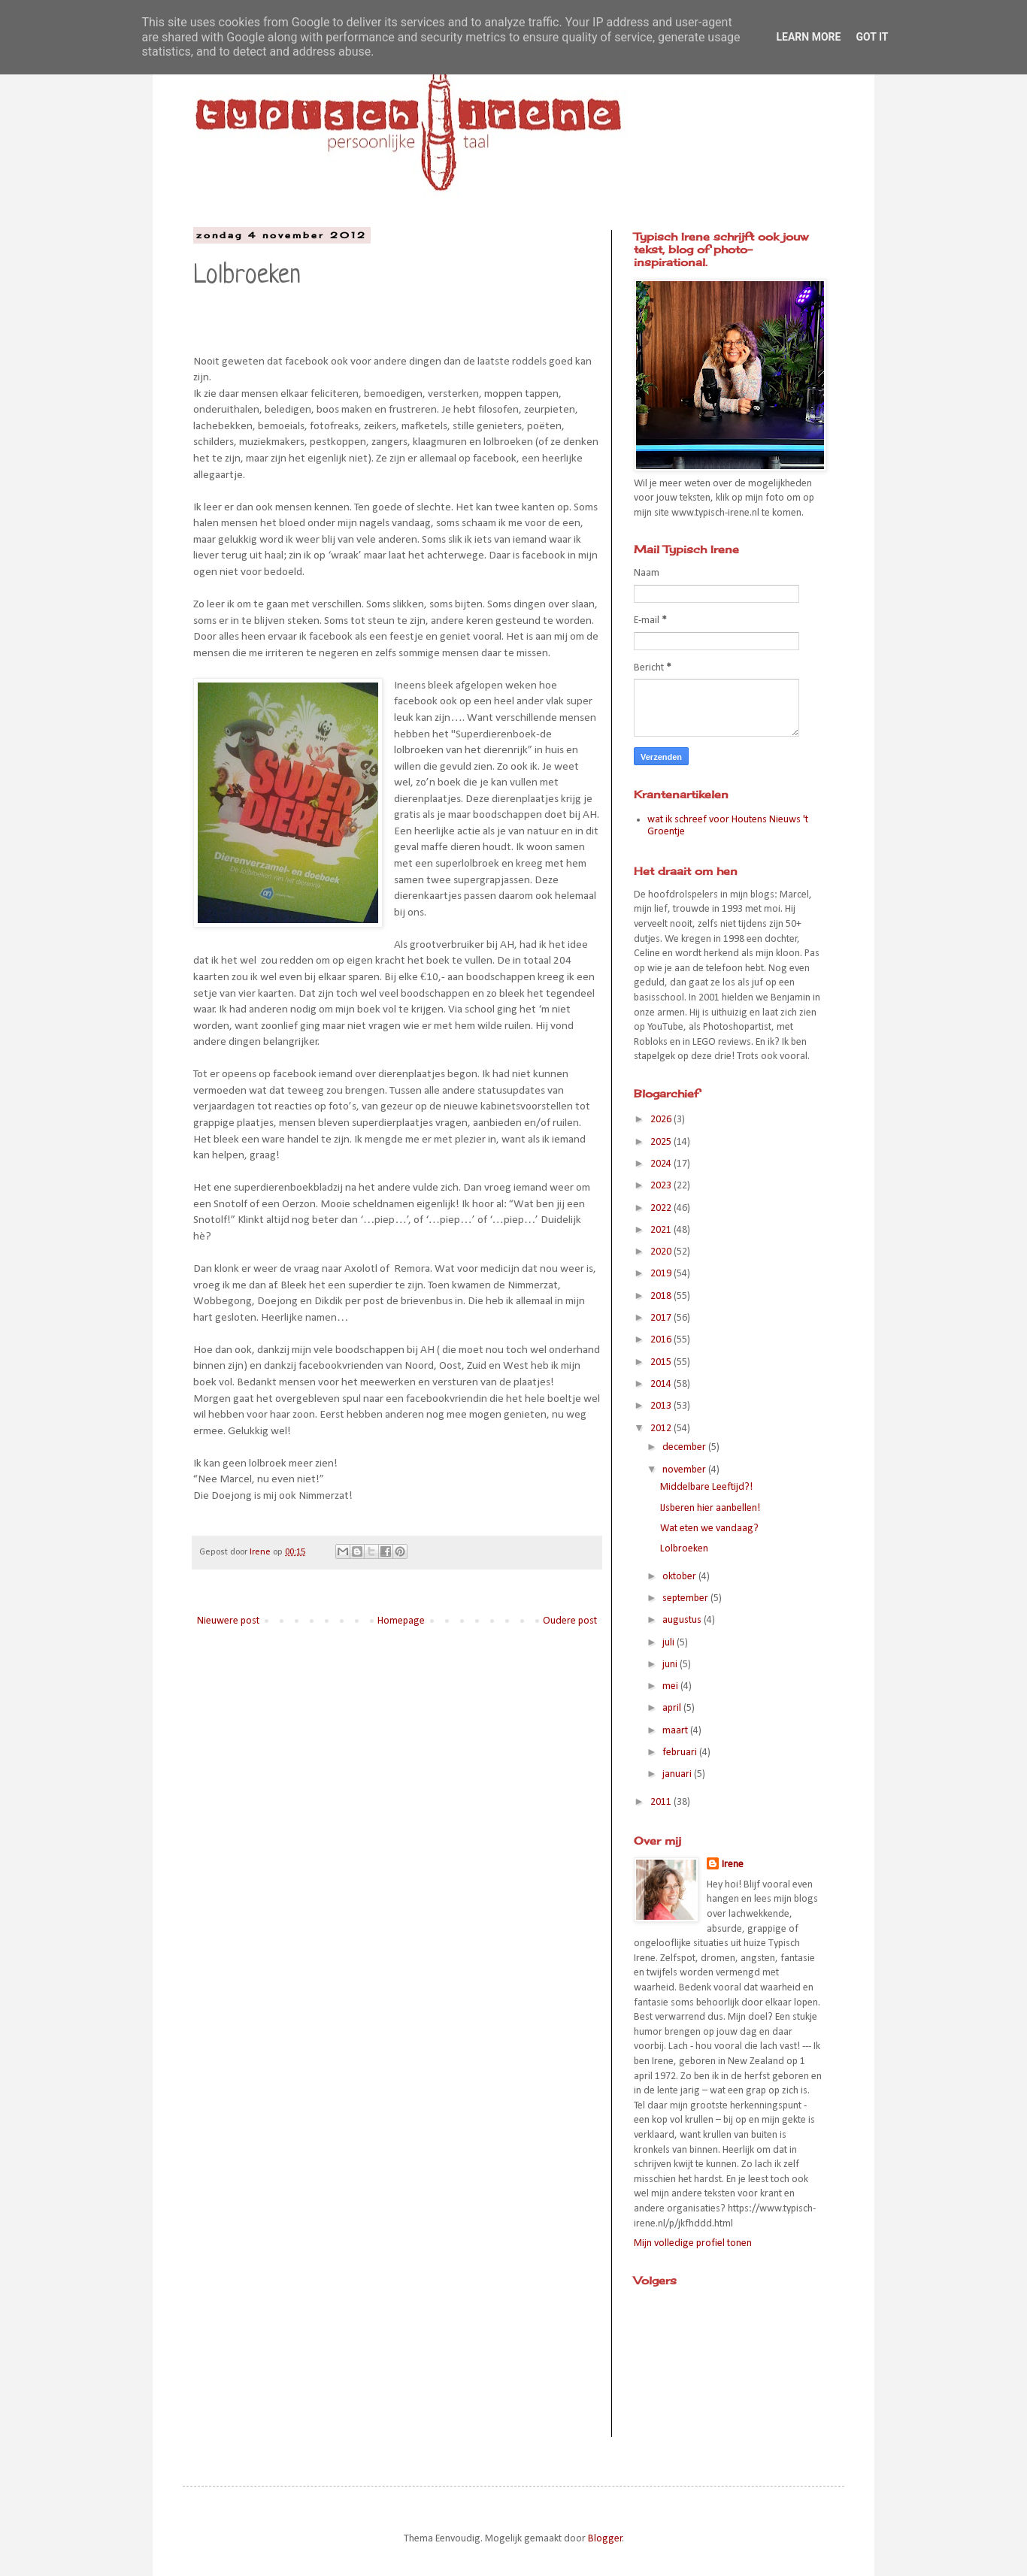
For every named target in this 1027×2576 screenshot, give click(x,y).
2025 (662, 1142)
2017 (662, 1318)
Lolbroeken (684, 1548)
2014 (662, 1384)
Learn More (808, 37)
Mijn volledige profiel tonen (693, 2243)
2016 (662, 1340)
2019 (662, 1273)
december (685, 1447)
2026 (662, 1119)
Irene (733, 1864)
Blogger (605, 2538)
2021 (662, 1230)
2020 (662, 1252)
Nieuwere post (228, 1621)
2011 (662, 1802)
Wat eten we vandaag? (709, 1528)
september (686, 1598)
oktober (680, 1576)
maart (676, 1730)
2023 (662, 1185)
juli (669, 1642)
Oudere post (570, 1621)
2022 (662, 1208)
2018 (662, 1296)
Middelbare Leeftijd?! (706, 1487)
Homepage (401, 1621)
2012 (662, 1428)
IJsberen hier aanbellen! (710, 1508)
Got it (872, 37)
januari (678, 1774)
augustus (683, 1620)
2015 (662, 1362)
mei (671, 1686)
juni (671, 1664)
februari (680, 1752)
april (672, 1708)
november (685, 1470)
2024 (662, 1164)
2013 (662, 1406)
